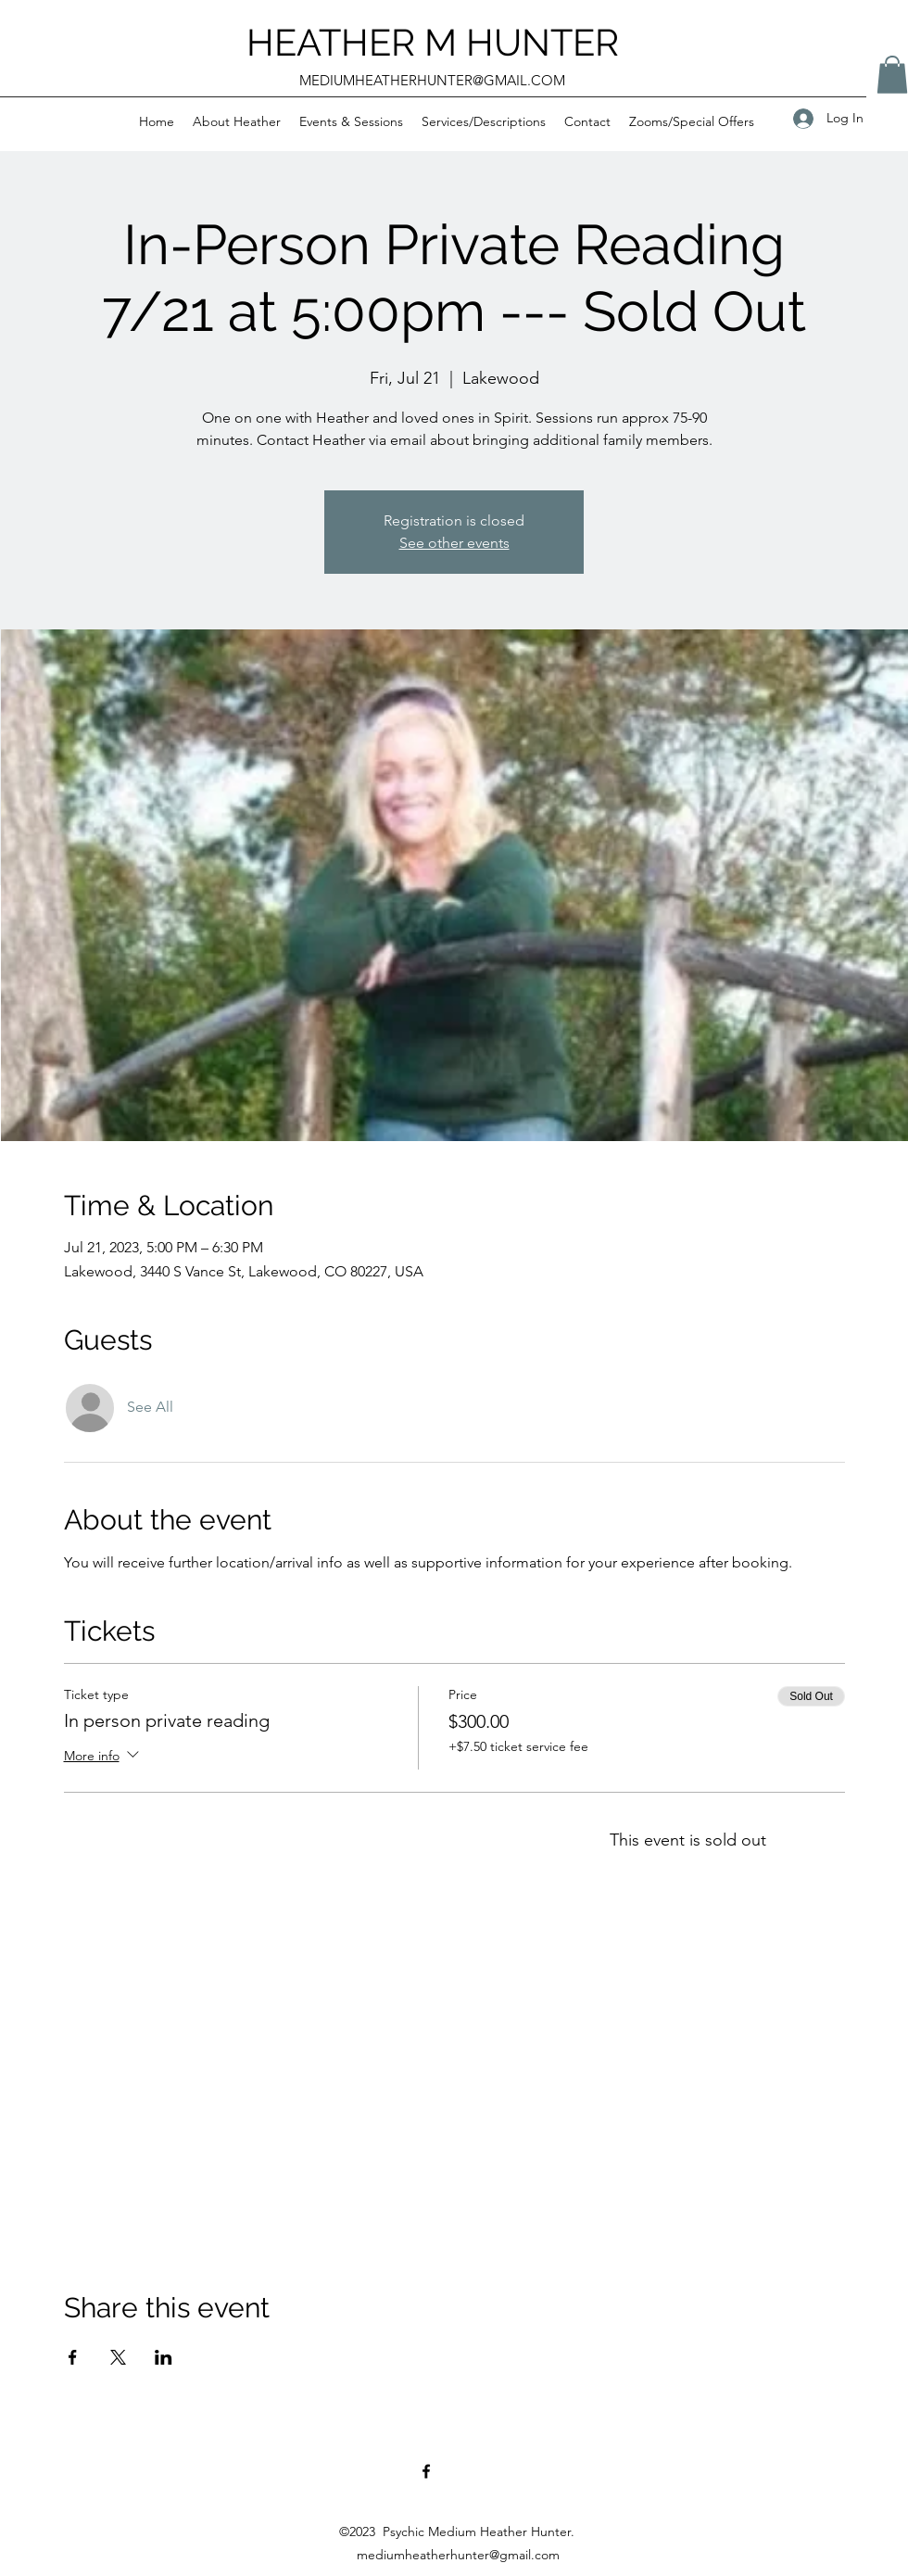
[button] (236, 121)
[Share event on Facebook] (73, 2357)
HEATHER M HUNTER (432, 42)
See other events (454, 543)
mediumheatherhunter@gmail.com (458, 2554)
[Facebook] (426, 2471)
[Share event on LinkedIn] (163, 2357)
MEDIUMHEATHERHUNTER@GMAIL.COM (432, 80)
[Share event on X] (118, 2357)
